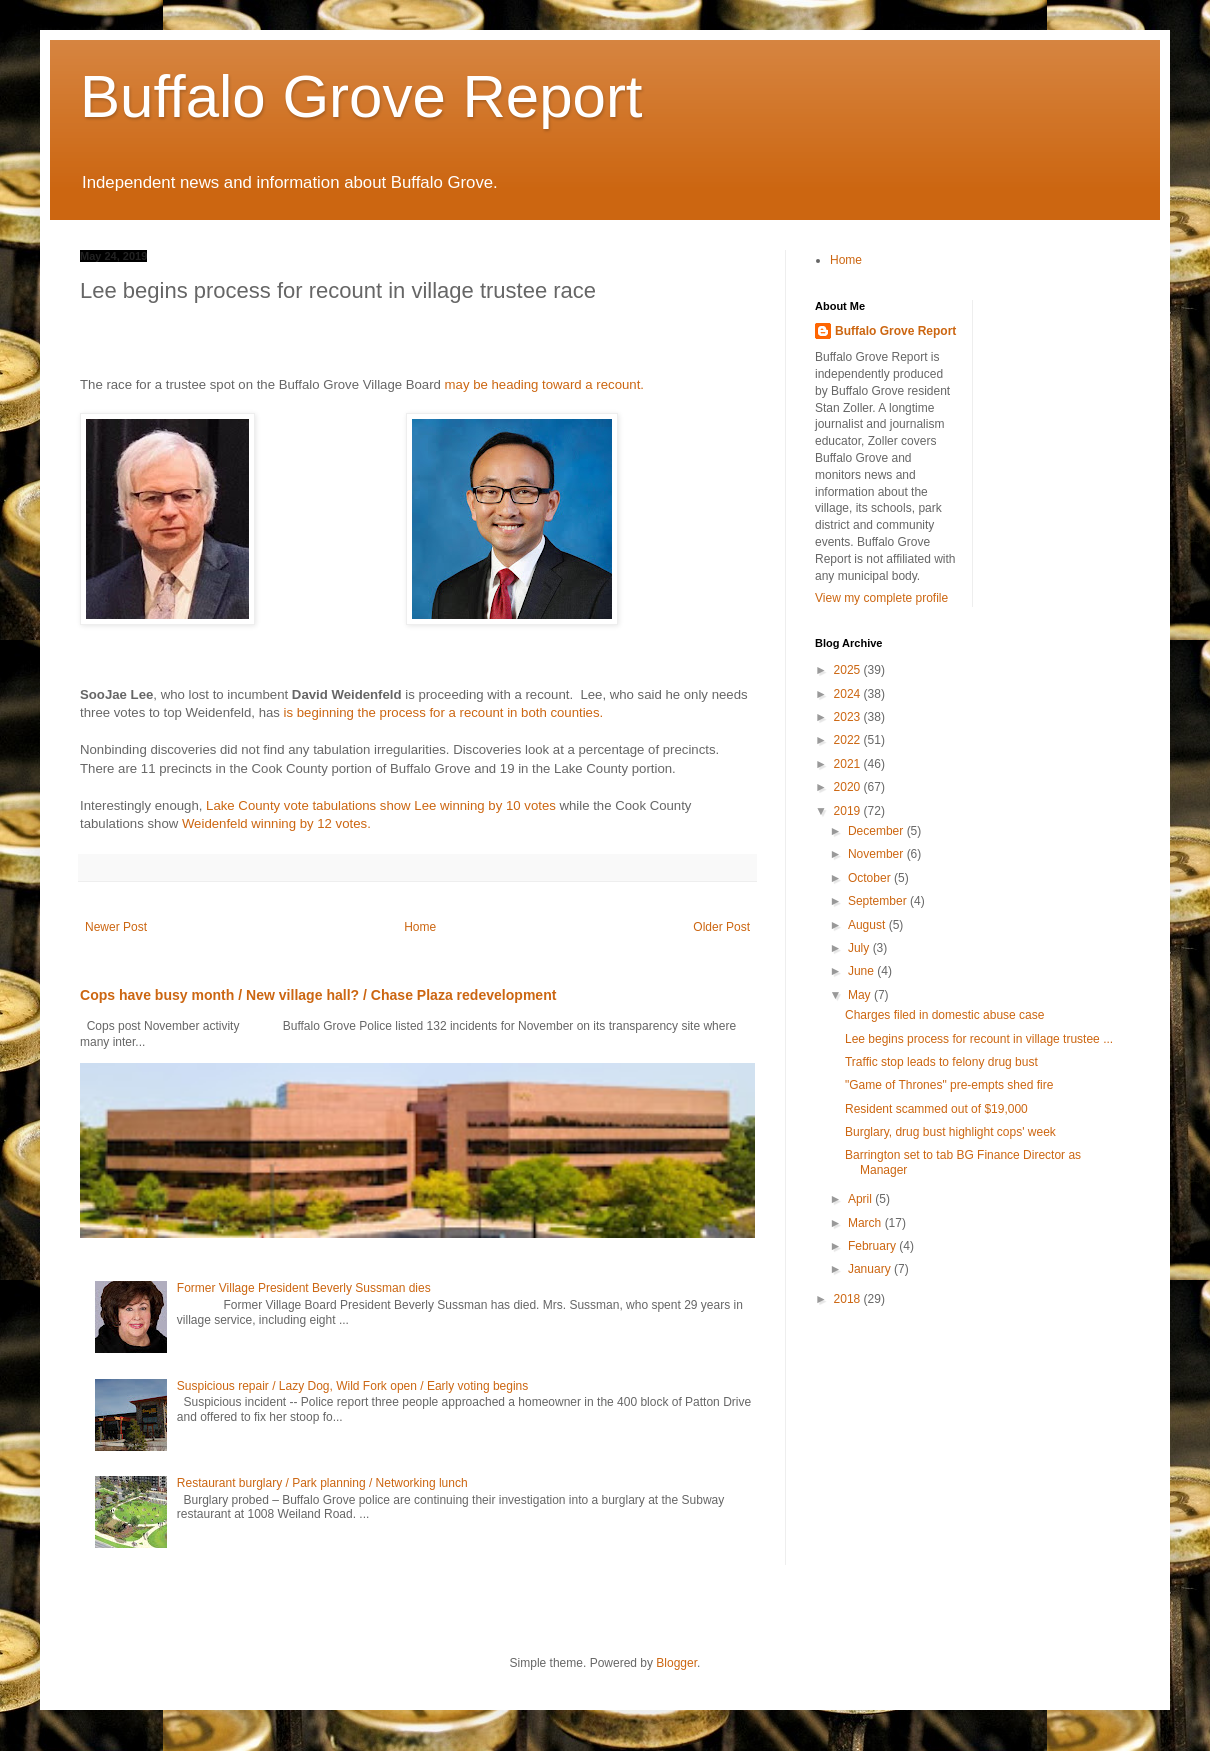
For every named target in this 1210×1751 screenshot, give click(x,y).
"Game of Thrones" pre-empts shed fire (949, 1085)
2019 (849, 811)
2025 (849, 670)
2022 (849, 740)
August (868, 925)
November (877, 854)
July (860, 948)
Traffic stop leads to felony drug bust (941, 1062)
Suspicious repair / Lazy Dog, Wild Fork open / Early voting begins (353, 1386)
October (871, 878)
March (866, 1223)
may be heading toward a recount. (544, 384)
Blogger (676, 1663)
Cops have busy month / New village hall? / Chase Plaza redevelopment (318, 995)
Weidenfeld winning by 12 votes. (276, 823)
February (873, 1246)
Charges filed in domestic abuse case (944, 1015)
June (862, 971)
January (871, 1269)
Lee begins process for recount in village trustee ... (979, 1039)
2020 (849, 787)
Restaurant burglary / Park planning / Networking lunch (322, 1483)
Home (420, 927)
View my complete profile (881, 598)
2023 (849, 717)
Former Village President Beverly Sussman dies (304, 1288)
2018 (849, 1299)
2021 (849, 764)
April (861, 1199)
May (861, 995)
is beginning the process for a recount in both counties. (444, 712)
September (879, 901)
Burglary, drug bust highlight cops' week (950, 1132)
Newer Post (116, 927)
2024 (849, 694)
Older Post (721, 927)
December (877, 831)
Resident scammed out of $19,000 (936, 1109)
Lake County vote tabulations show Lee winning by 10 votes (381, 805)
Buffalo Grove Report (361, 96)
